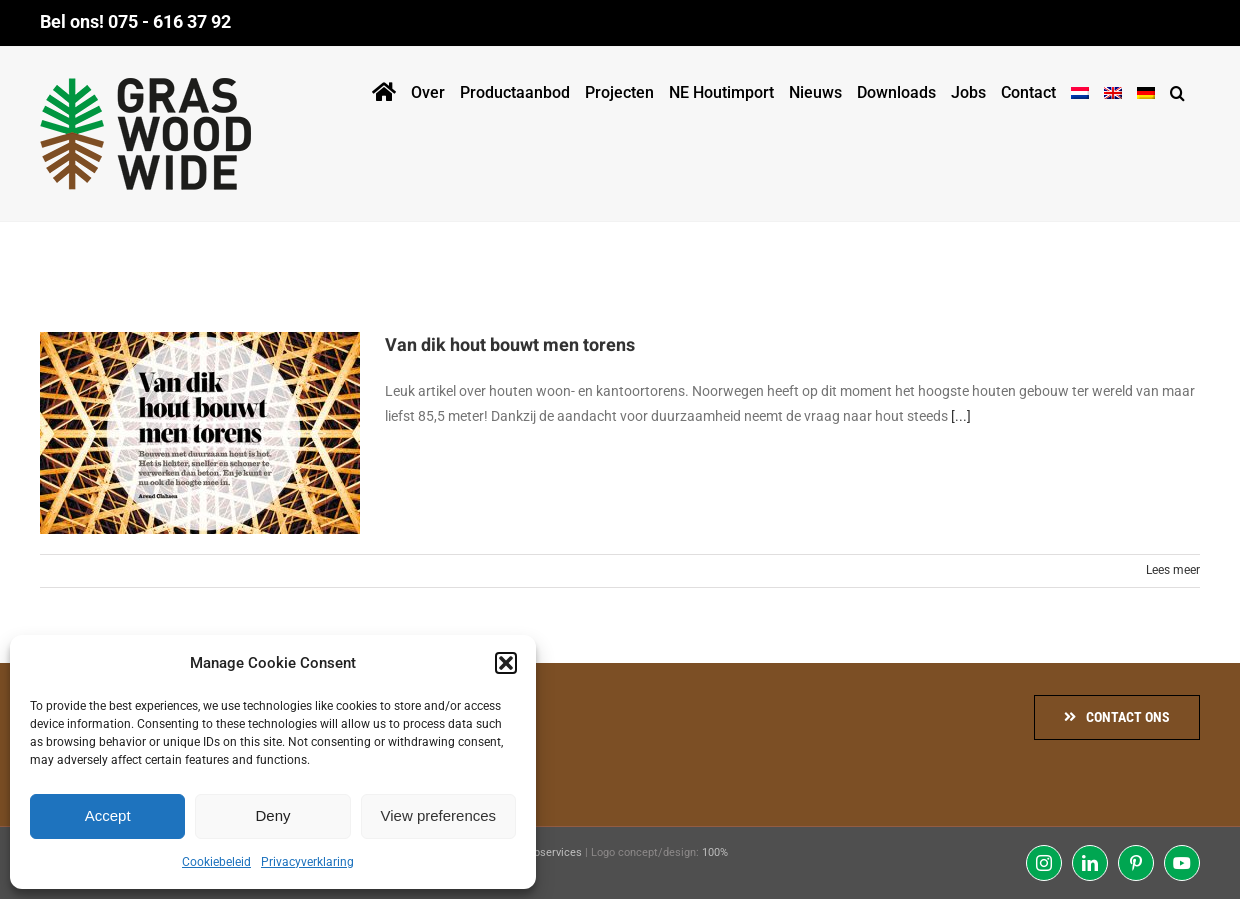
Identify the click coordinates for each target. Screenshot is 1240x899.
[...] (961, 416)
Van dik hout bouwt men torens (510, 345)
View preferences (439, 815)
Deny (272, 815)
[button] (506, 663)
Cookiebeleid (216, 862)
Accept (108, 815)
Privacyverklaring (307, 862)
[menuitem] (1080, 89)
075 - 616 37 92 (169, 21)
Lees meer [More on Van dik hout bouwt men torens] (1173, 570)
